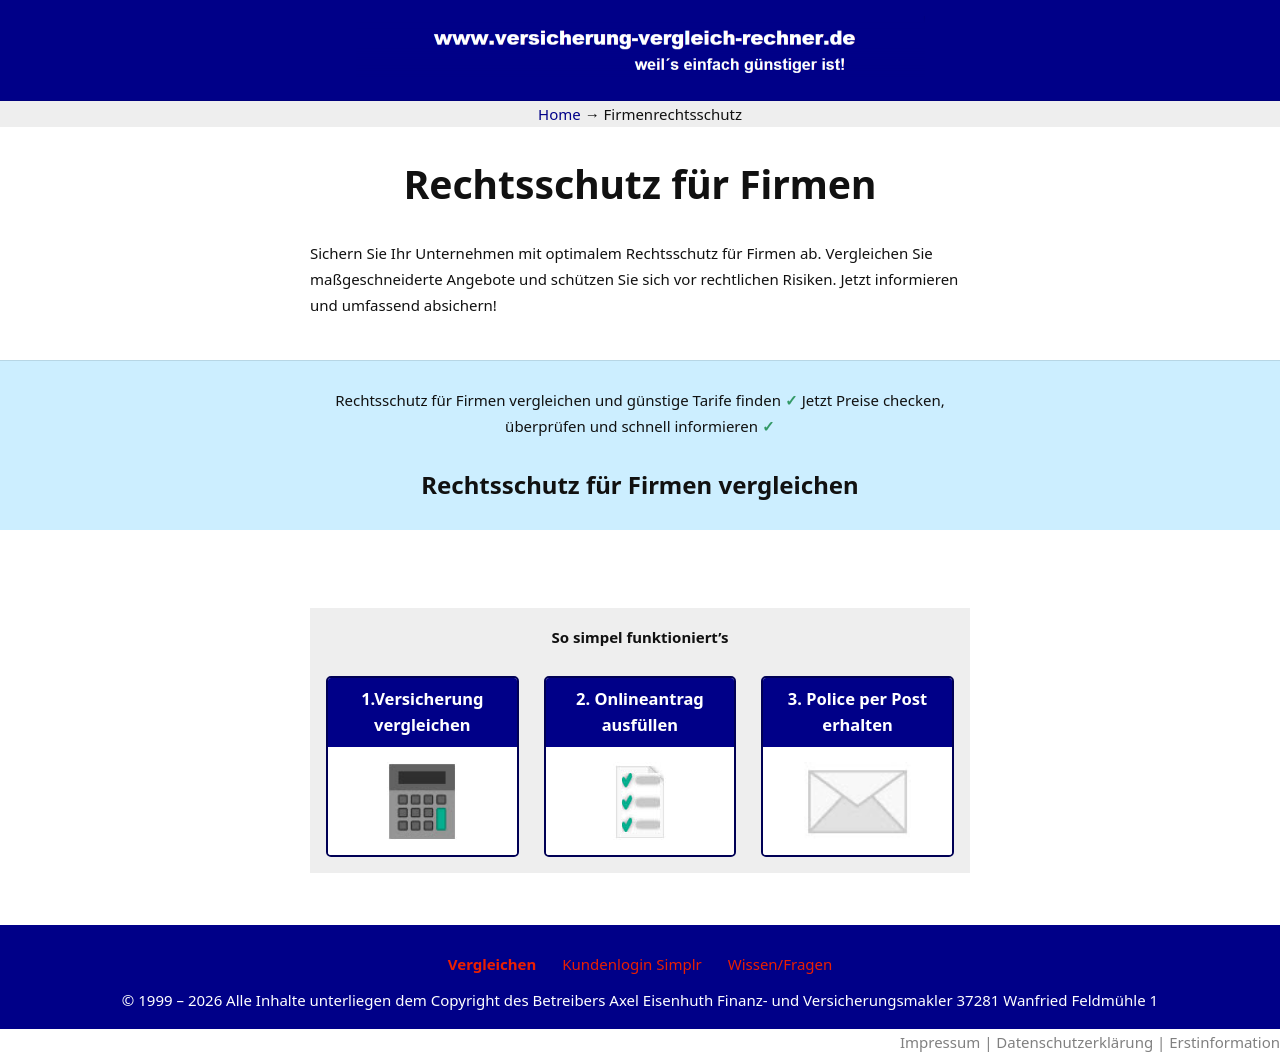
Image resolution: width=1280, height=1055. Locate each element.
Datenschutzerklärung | (1082, 1042)
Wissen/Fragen (780, 964)
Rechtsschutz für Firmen (640, 183)
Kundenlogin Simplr (631, 964)
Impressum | (948, 1042)
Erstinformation (1224, 1042)
